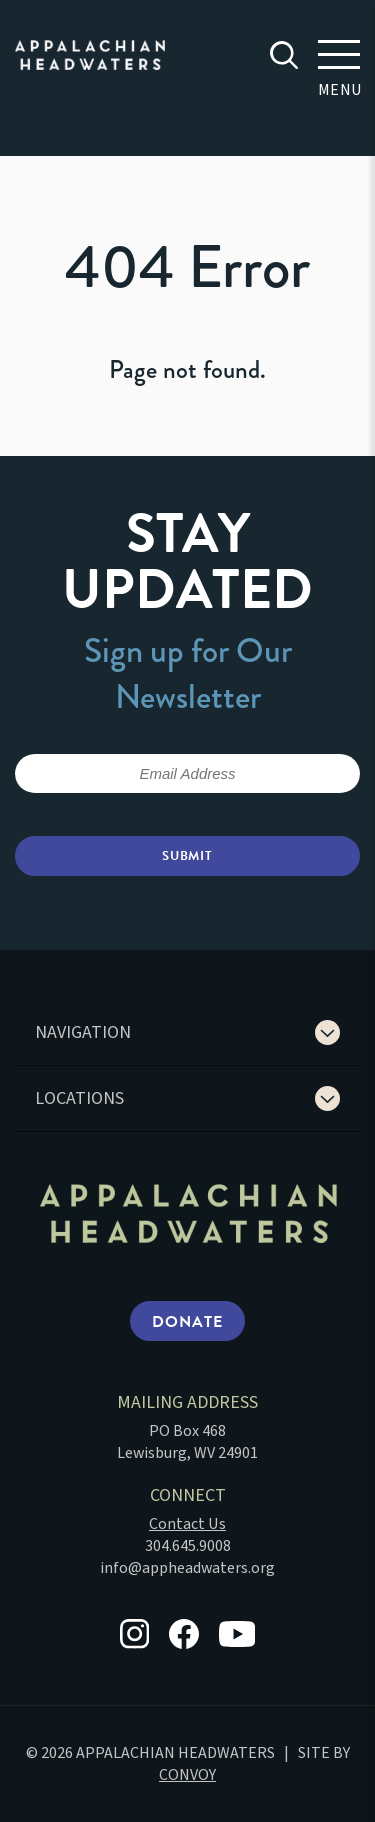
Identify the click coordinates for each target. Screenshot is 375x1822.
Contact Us (187, 1524)
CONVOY (187, 1775)
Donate (187, 1322)
